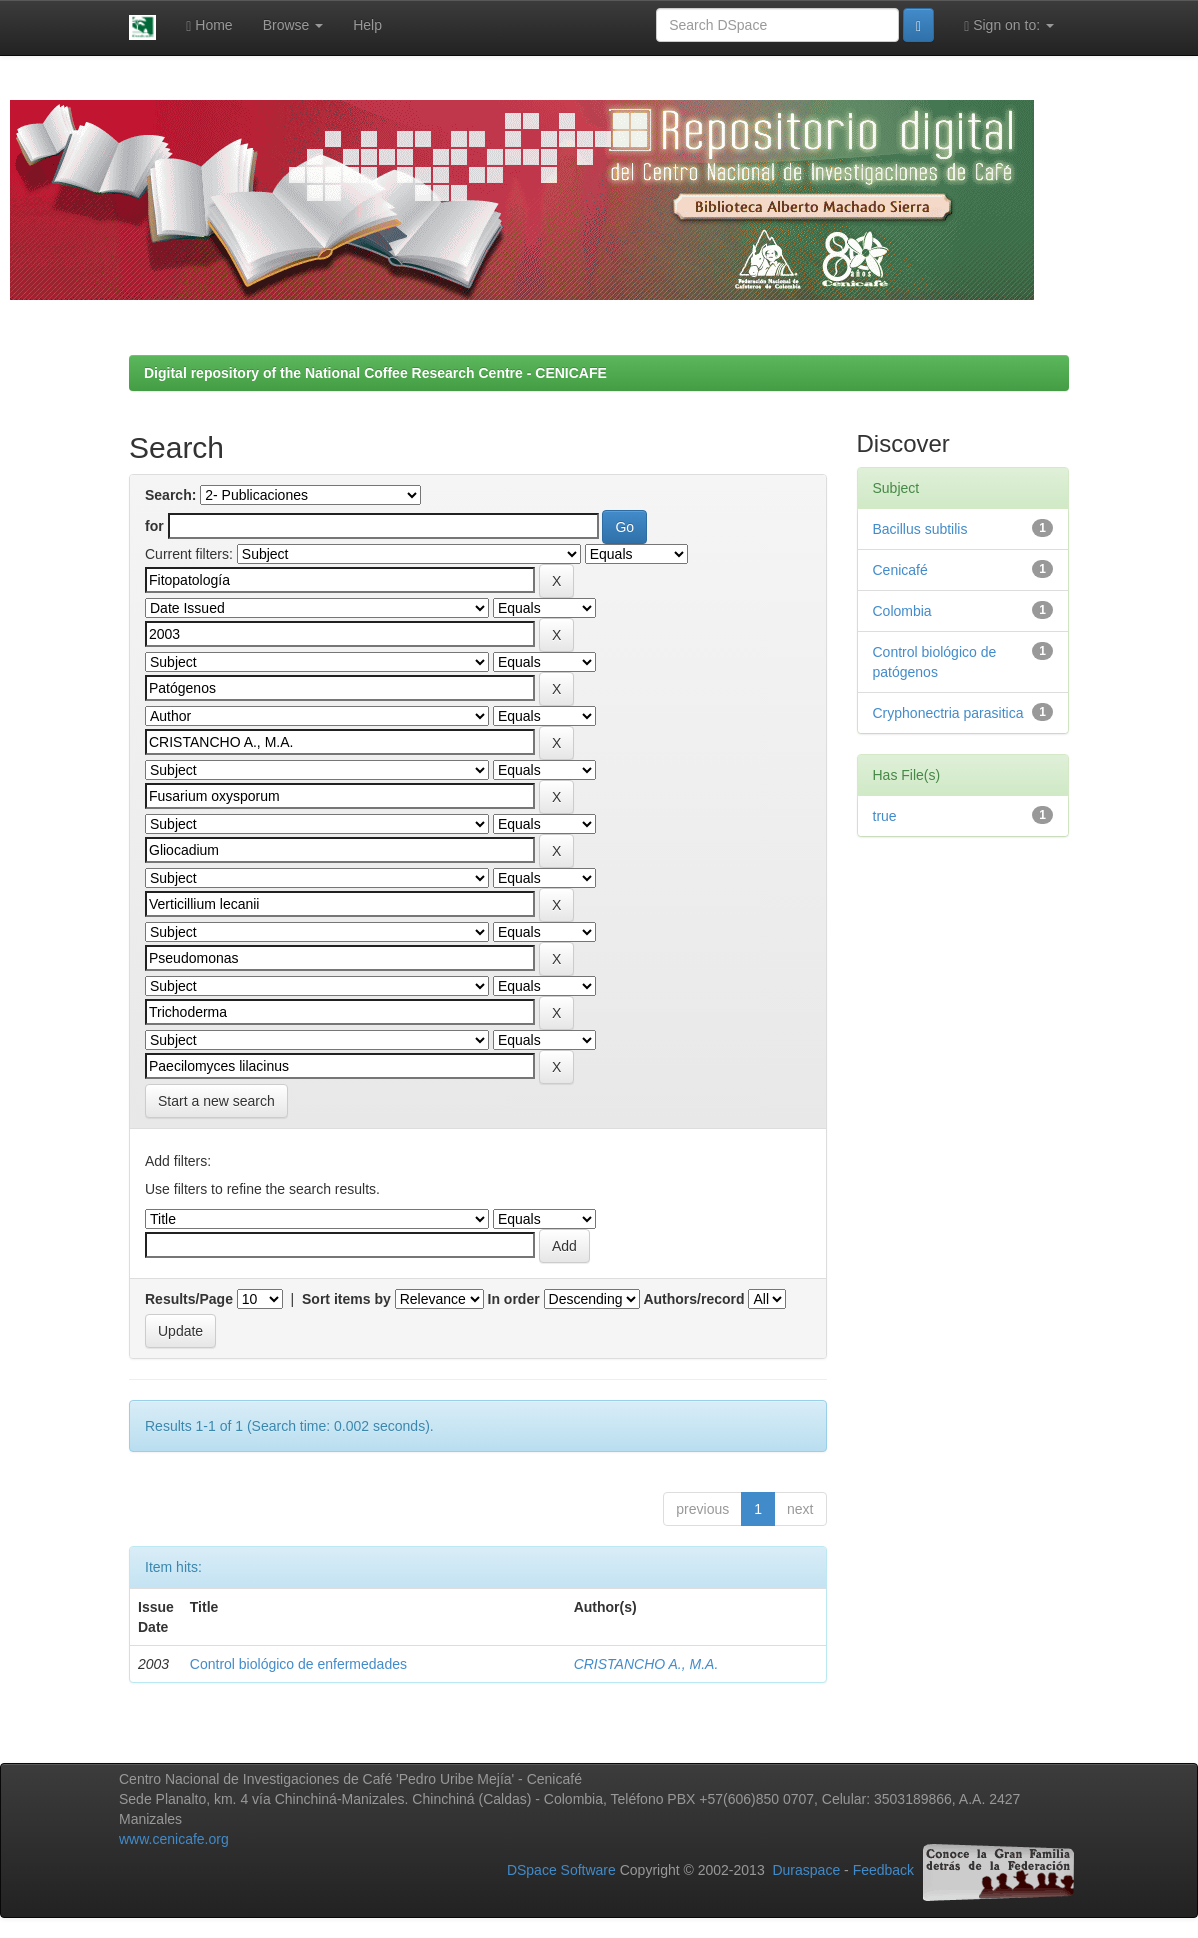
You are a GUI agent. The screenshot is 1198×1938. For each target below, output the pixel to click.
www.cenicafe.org (174, 1839)
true (885, 816)
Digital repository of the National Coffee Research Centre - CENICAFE (375, 373)
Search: (170, 495)
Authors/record (693, 1299)
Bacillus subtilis (920, 529)
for (154, 526)
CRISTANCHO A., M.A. (646, 1664)
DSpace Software (561, 1871)
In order (514, 1299)
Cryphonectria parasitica (948, 713)
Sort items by (346, 1299)
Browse (293, 25)
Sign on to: (1009, 25)
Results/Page (189, 1299)
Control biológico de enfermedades (298, 1664)
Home (209, 25)
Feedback (883, 1871)
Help (367, 25)
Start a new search (216, 1101)
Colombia (902, 611)
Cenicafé (900, 570)
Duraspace (806, 1871)
